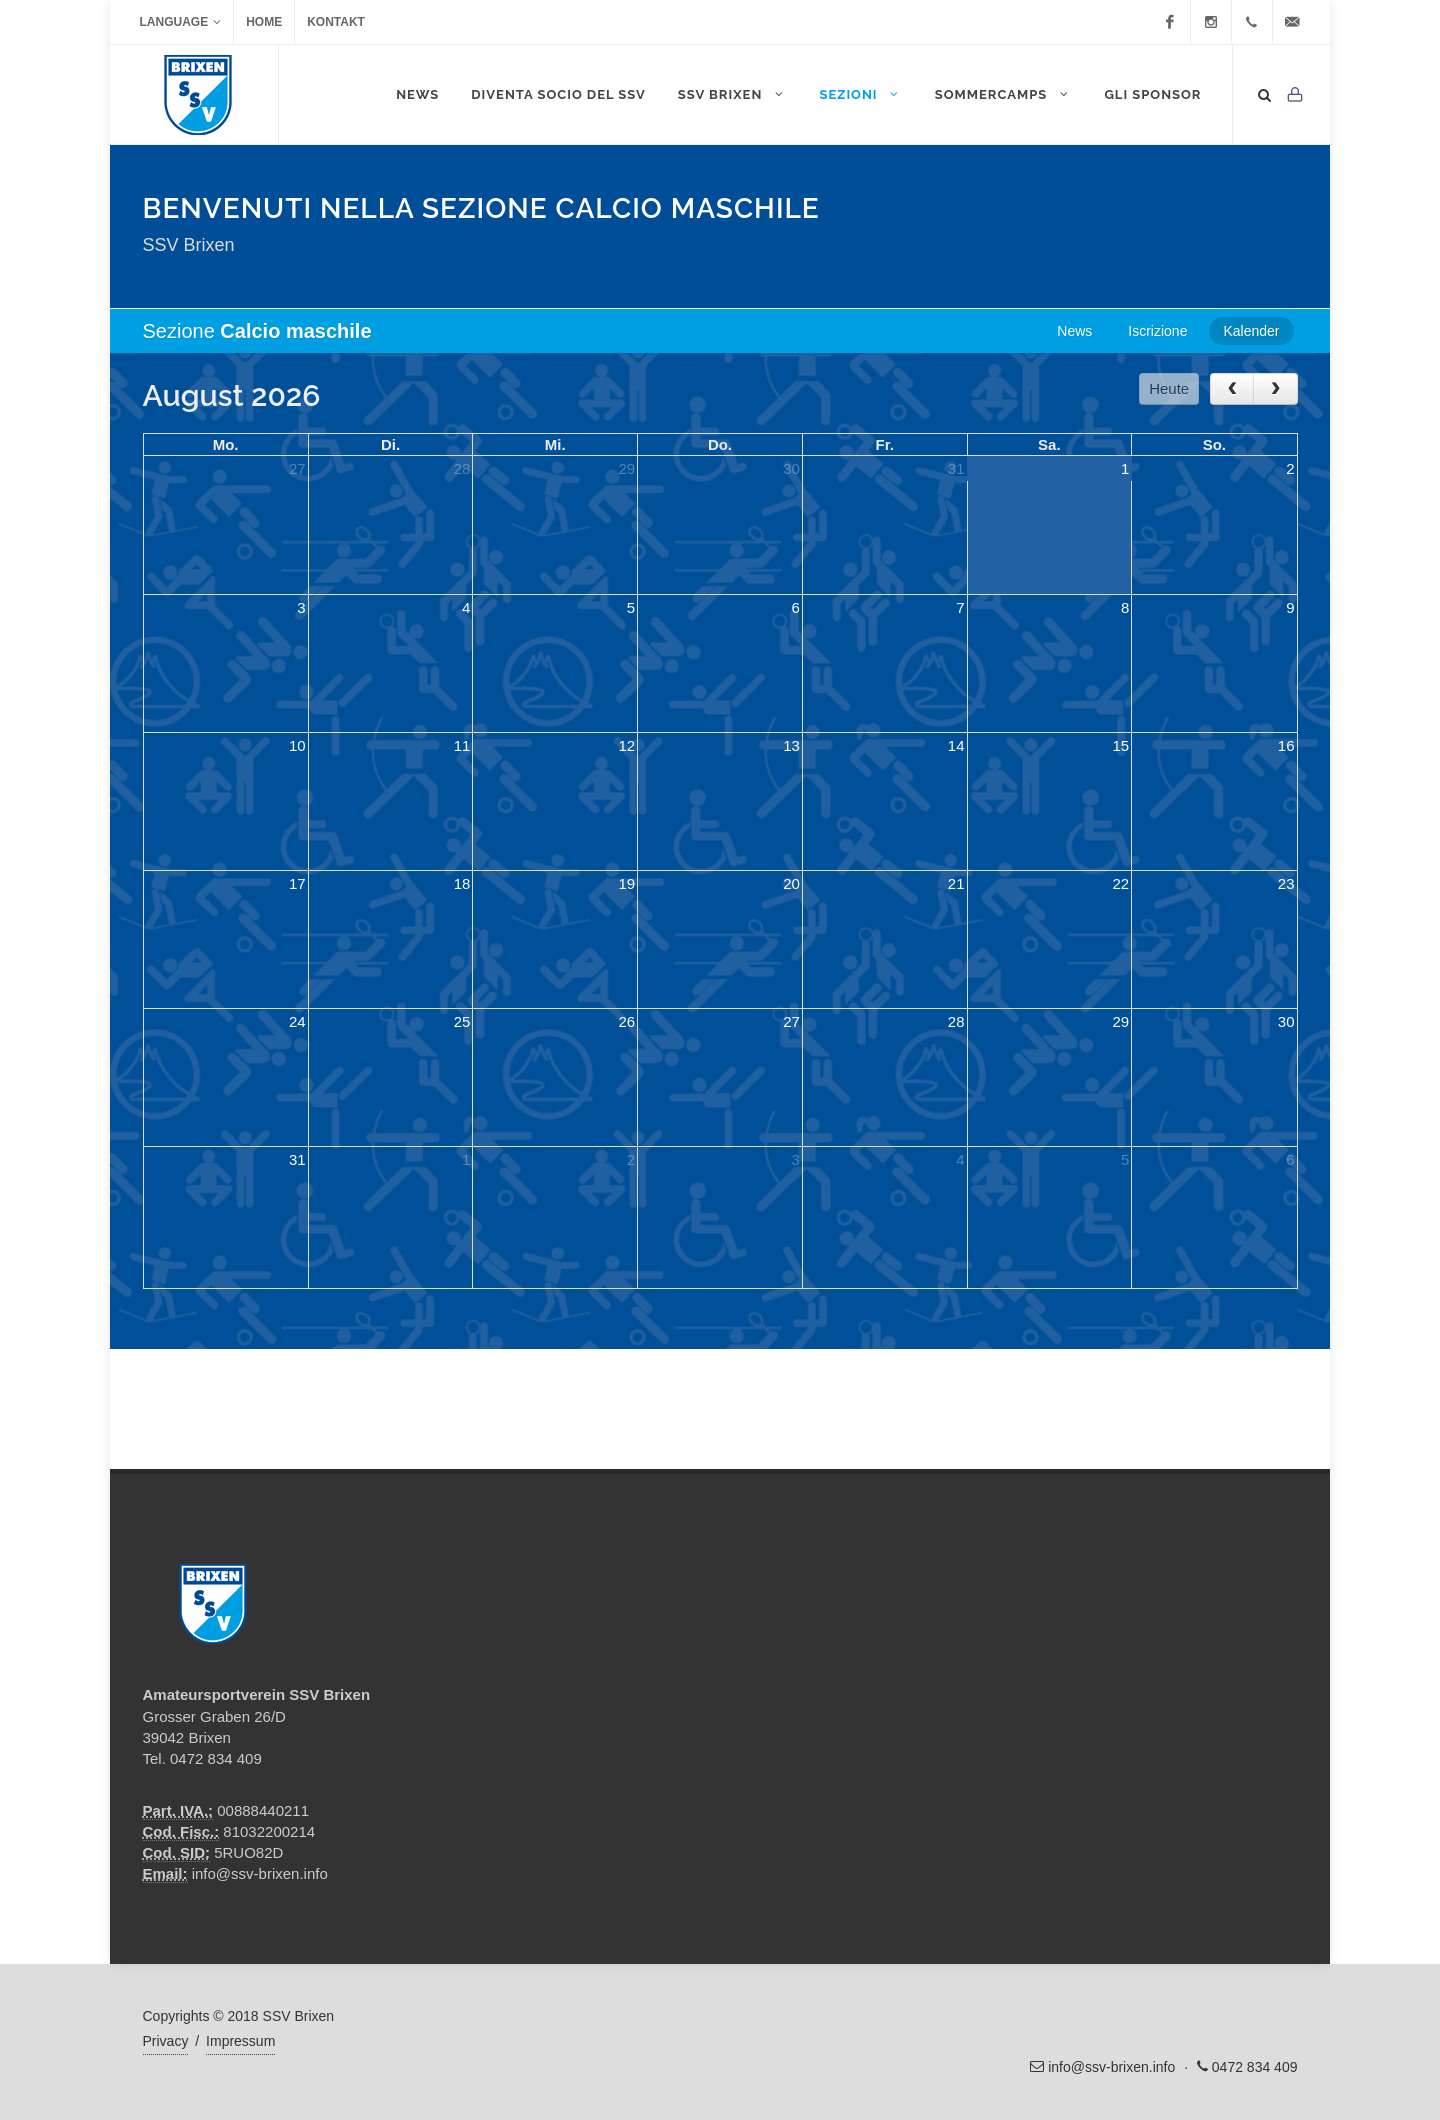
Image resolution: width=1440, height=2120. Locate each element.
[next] (1275, 389)
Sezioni (860, 94)
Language (181, 22)
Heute (1169, 388)
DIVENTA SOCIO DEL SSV (558, 94)
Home (264, 22)
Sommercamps (1004, 94)
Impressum (240, 2041)
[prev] (1232, 389)
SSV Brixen (733, 94)
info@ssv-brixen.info (260, 1873)
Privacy (166, 2041)
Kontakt (336, 22)
